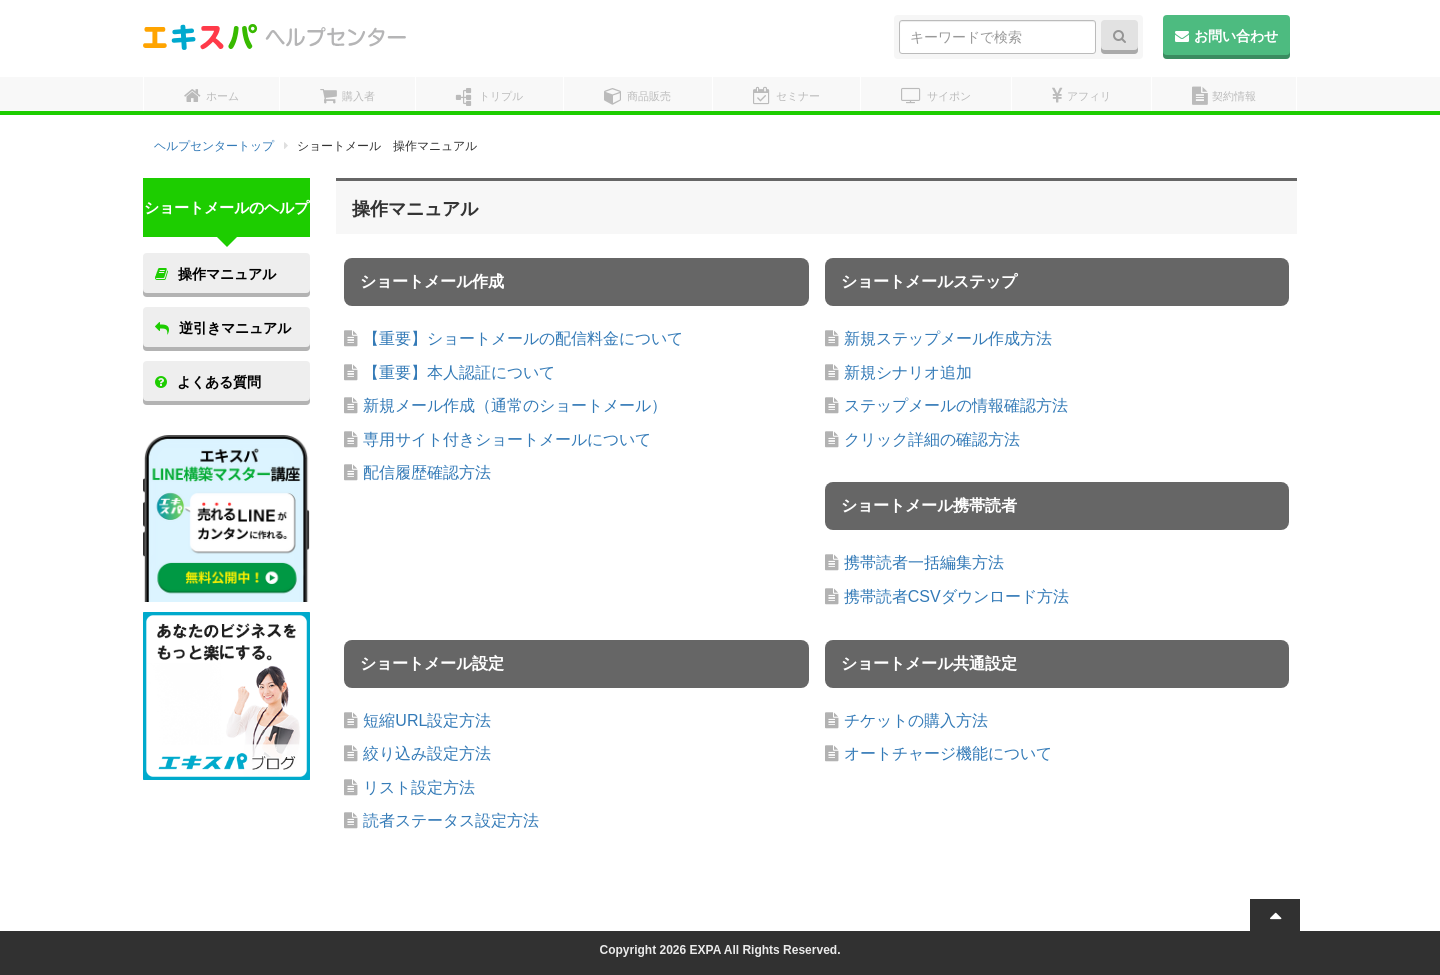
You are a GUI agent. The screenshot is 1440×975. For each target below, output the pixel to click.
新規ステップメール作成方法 (948, 338)
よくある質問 (208, 382)
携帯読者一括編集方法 (924, 562)
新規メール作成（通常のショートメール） (515, 405)
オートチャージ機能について (948, 753)
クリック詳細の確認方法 (932, 439)
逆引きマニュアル (223, 328)
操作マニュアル (215, 274)
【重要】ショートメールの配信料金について (523, 338)
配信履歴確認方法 (427, 472)
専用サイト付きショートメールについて (507, 439)
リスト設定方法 (419, 787)
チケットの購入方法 (916, 720)
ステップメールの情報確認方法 (956, 405)
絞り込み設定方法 (427, 753)
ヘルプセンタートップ (214, 146)
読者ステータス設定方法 (451, 820)
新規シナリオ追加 (908, 372)
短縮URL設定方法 (427, 720)
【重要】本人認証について (459, 372)
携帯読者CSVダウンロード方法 (956, 596)
